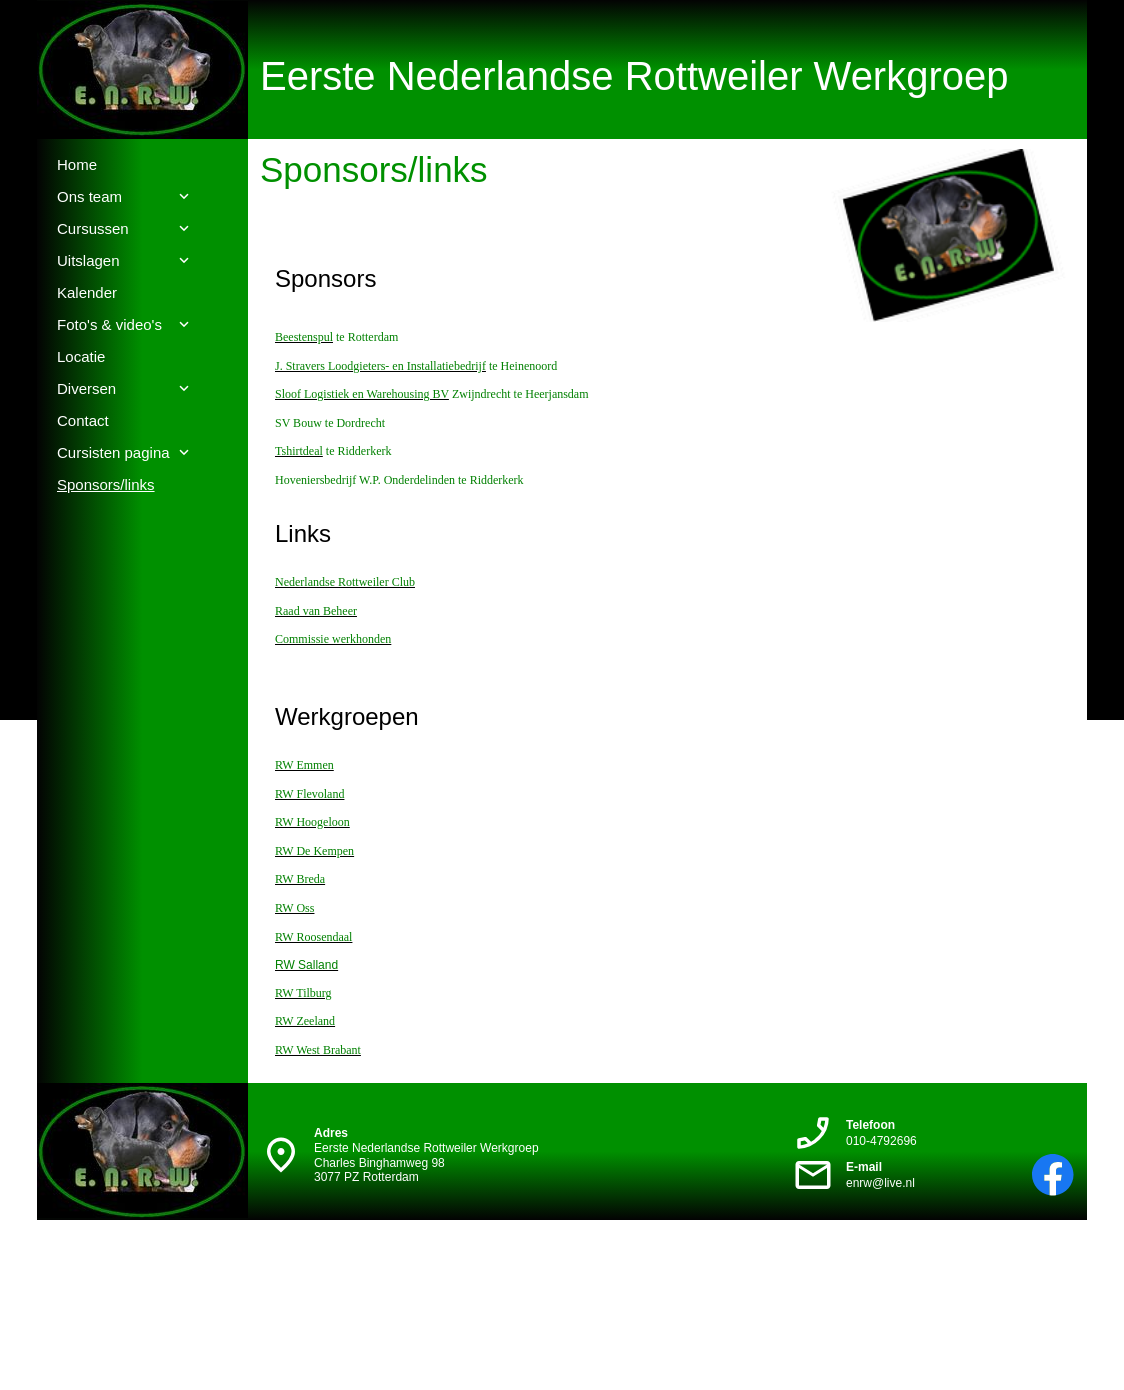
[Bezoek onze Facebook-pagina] (1053, 1175)
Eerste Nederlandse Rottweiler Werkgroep (634, 76)
